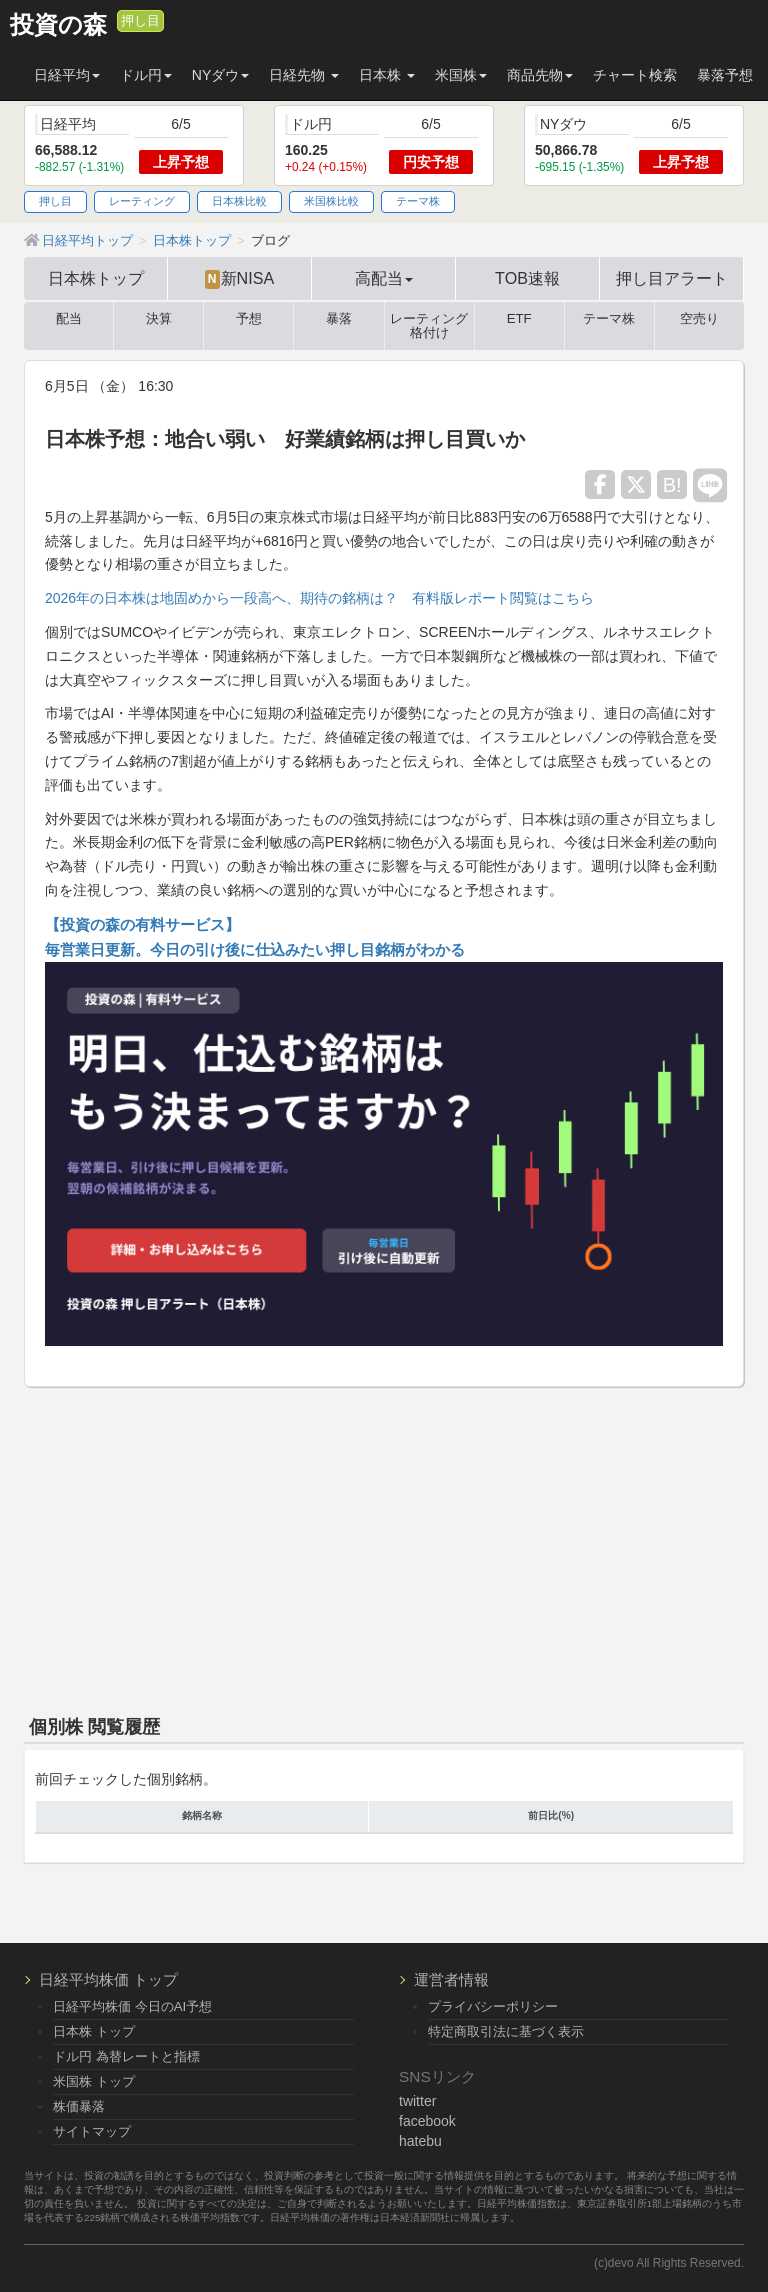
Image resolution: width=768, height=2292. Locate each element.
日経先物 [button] (304, 75)
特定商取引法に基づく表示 (506, 2031)
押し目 (140, 21)
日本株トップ (96, 278)
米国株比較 (331, 201)
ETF (519, 319)
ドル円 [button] (146, 75)
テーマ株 (418, 201)
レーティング (142, 201)
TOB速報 (527, 278)
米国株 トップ (94, 2081)
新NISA (239, 279)
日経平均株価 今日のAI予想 (132, 2006)
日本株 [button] (387, 75)
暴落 (339, 319)
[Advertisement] (384, 1547)
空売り (699, 319)
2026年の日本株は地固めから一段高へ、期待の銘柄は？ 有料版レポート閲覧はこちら (319, 598)
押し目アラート (672, 278)
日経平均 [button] (67, 75)
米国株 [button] (461, 75)
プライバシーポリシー (493, 2006)
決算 (159, 319)
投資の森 (58, 25)
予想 (249, 319)
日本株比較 (239, 201)
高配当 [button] (384, 278)
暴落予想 (725, 75)
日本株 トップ (94, 2031)
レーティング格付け (429, 326)
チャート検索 (635, 75)
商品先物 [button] (540, 75)
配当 (69, 319)
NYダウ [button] (220, 75)
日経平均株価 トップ (108, 1979)
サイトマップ (92, 2131)
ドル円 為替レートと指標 (126, 2056)
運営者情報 (451, 1979)
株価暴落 (79, 2106)
